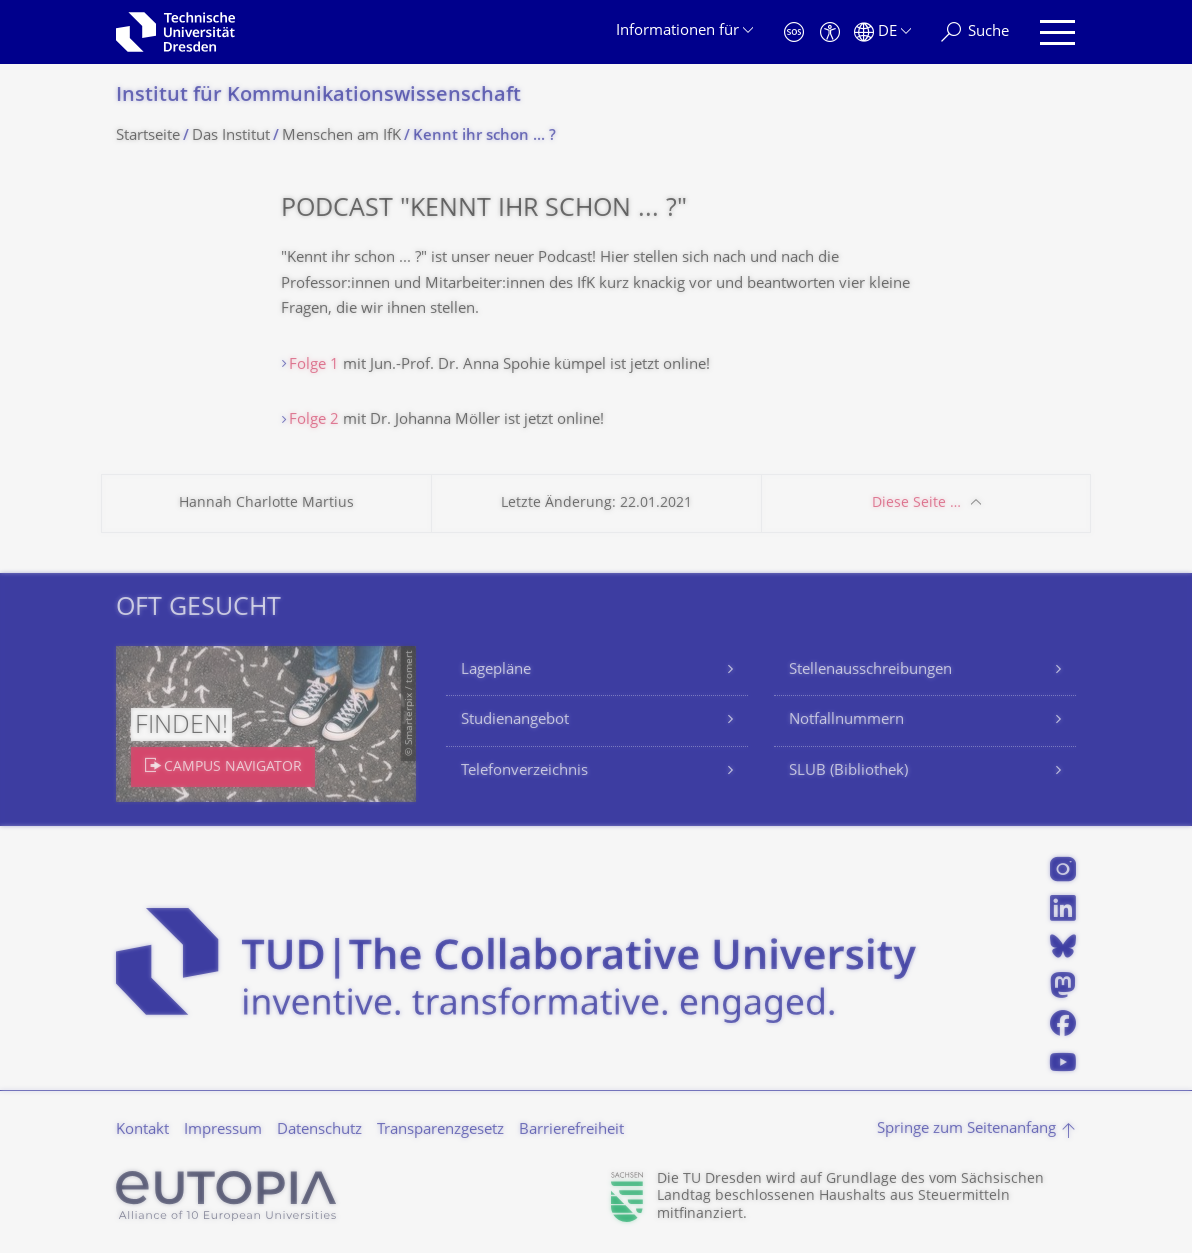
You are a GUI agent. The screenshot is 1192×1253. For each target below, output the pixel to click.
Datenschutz (319, 1130)
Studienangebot (515, 720)
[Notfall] (794, 32)
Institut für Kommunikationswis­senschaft (318, 96)
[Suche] (975, 32)
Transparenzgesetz (440, 1130)
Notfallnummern (846, 720)
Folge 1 (314, 365)
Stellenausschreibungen (870, 670)
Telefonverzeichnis (524, 771)
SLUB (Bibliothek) (848, 771)
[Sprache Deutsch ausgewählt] (882, 32)
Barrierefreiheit (571, 1130)
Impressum (223, 1130)
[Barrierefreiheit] (830, 32)
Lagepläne (496, 670)
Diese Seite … (916, 503)
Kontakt (142, 1130)
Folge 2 (314, 420)
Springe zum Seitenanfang (966, 1129)
